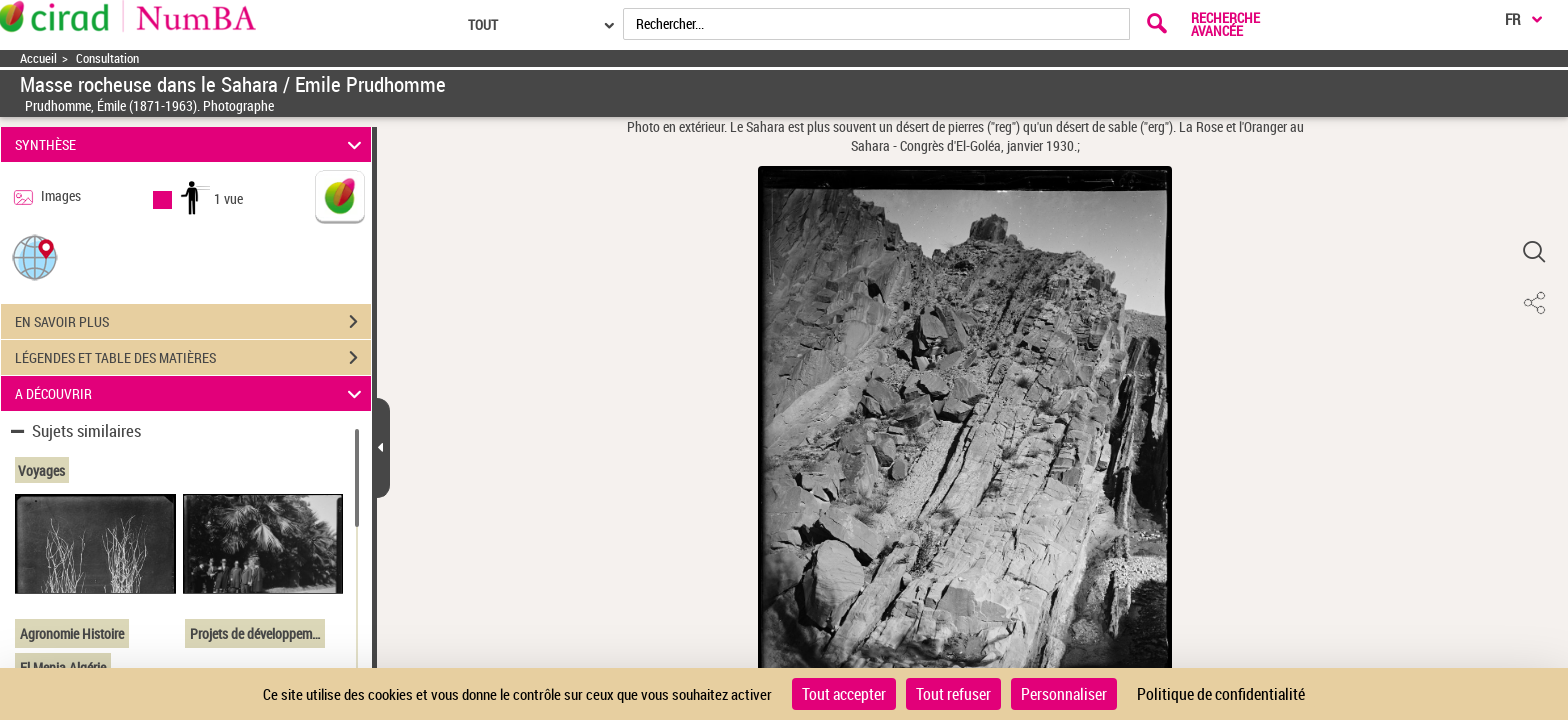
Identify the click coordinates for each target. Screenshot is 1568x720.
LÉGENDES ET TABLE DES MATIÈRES (193, 358)
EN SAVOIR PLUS (193, 322)
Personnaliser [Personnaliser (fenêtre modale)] (1064, 694)
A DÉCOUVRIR (191, 393)
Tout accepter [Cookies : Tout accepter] (844, 694)
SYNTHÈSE (191, 144)
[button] (35, 256)
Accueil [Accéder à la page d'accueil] (38, 58)
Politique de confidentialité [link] (1221, 694)
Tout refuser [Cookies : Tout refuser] (953, 694)
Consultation (107, 58)
